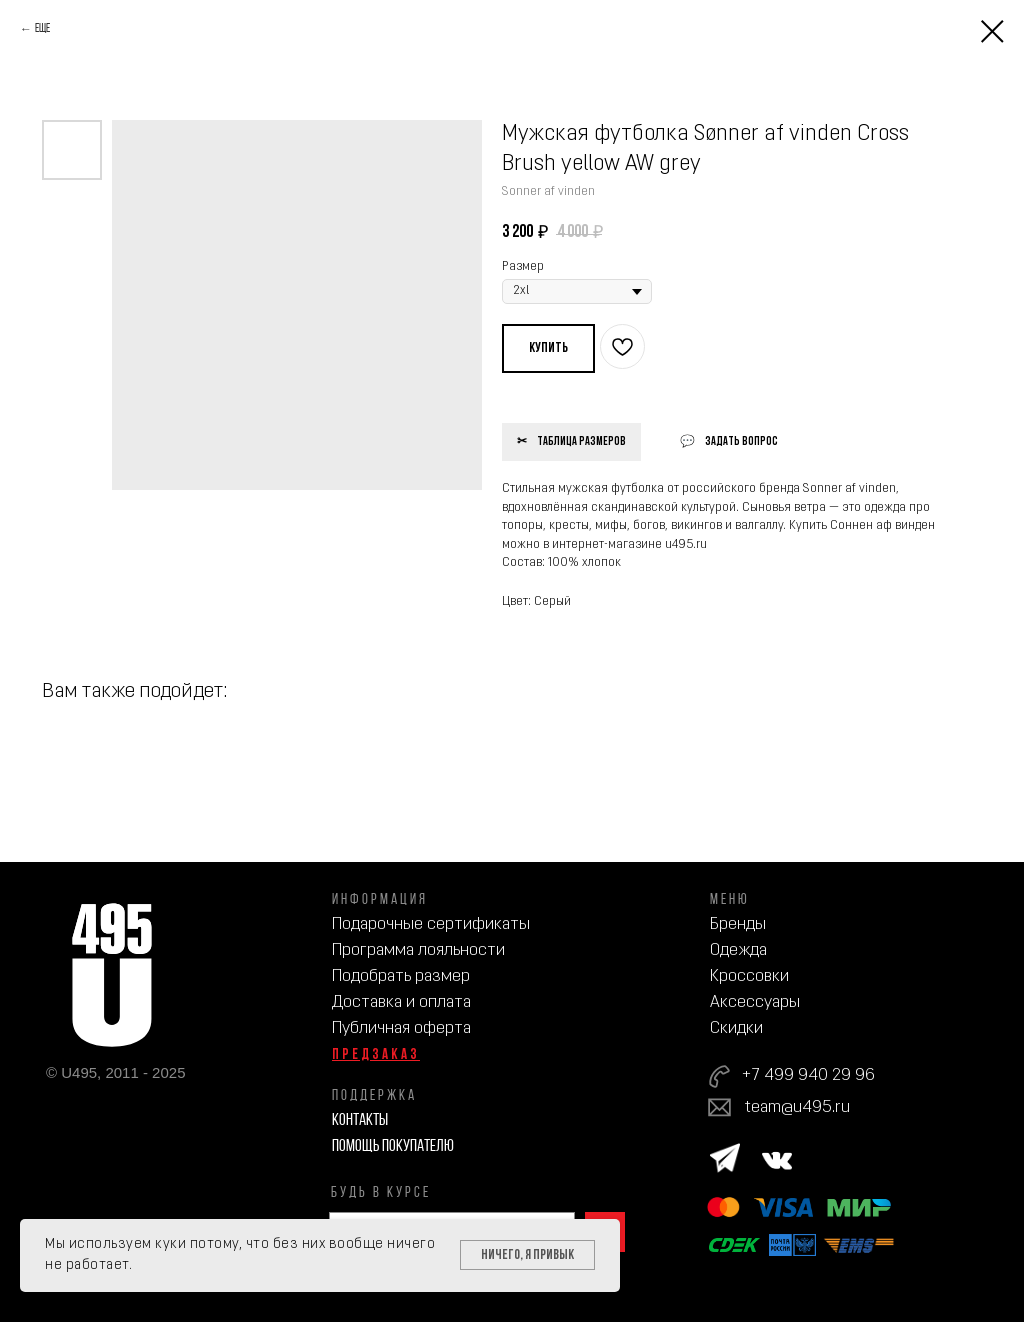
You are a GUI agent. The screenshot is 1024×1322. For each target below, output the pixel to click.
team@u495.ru (797, 1107)
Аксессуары (755, 1002)
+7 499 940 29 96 (808, 1075)
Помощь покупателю (393, 1146)
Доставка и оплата (401, 1002)
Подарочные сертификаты (431, 924)
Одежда (738, 950)
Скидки (736, 1028)
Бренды (738, 924)
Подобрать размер (401, 976)
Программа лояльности (418, 950)
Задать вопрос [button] (741, 442)
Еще (42, 29)
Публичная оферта (401, 1028)
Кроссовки (749, 976)
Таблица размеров (581, 442)
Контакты (360, 1120)
